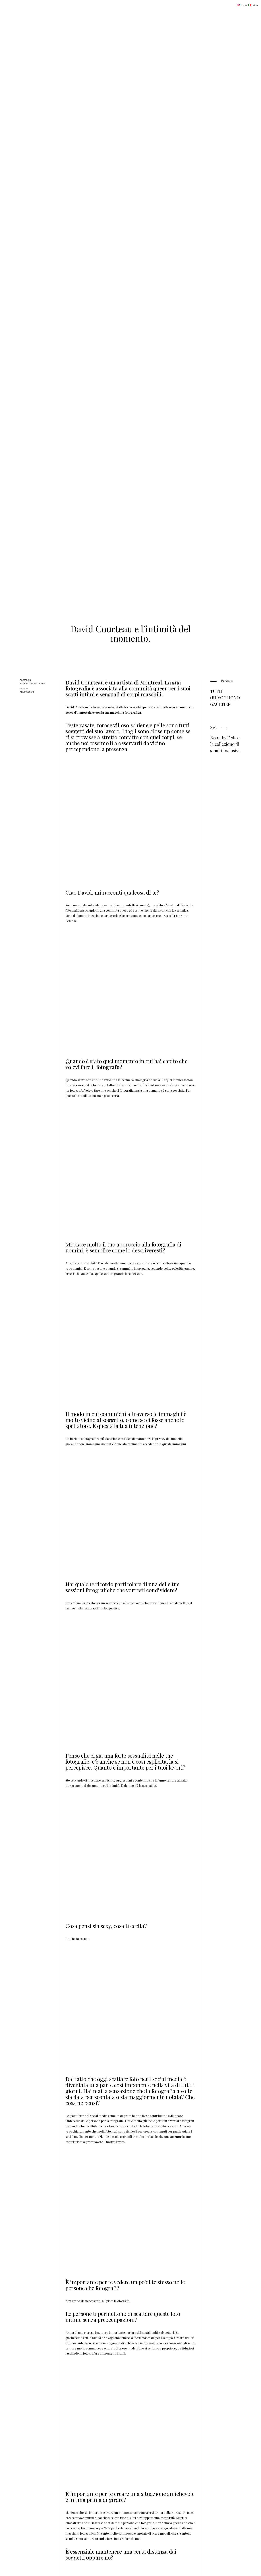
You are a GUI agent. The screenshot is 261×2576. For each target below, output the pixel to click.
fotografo (107, 1067)
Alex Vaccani (27, 692)
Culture (41, 684)
